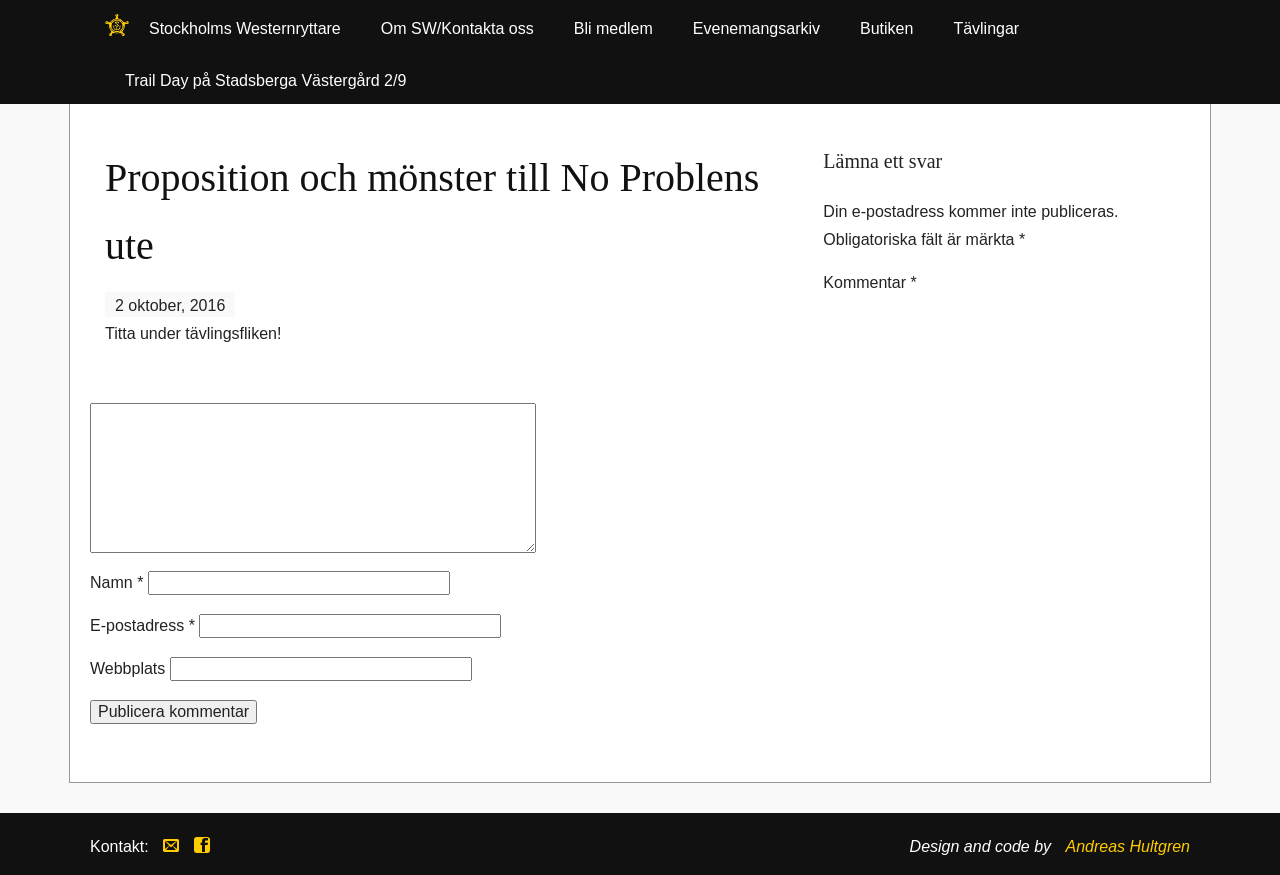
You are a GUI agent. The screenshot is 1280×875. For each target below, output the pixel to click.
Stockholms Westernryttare (117, 31)
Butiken (886, 28)
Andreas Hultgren (1127, 846)
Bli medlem (613, 28)
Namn (116, 582)
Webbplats (127, 668)
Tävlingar (986, 28)
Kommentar (869, 282)
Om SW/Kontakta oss (457, 28)
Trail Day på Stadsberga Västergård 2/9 (265, 80)
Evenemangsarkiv (756, 28)
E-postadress (142, 625)
